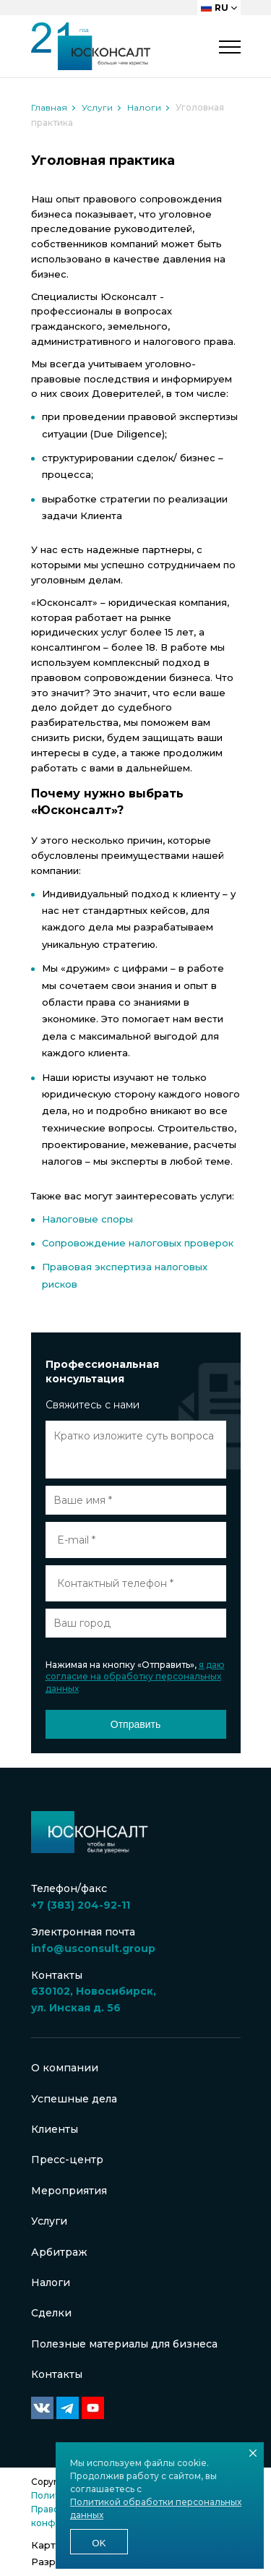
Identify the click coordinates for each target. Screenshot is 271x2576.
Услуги (97, 107)
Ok (99, 2543)
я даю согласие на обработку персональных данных (135, 1677)
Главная (49, 107)
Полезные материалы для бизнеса (124, 2343)
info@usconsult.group (93, 1948)
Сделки (51, 2312)
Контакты (56, 2374)
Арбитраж (59, 2252)
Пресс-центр (67, 2159)
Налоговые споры (87, 1219)
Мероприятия (69, 2190)
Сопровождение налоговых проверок (137, 1243)
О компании (64, 2067)
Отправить (135, 1724)
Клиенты (54, 2129)
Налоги (144, 107)
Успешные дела (74, 2098)
